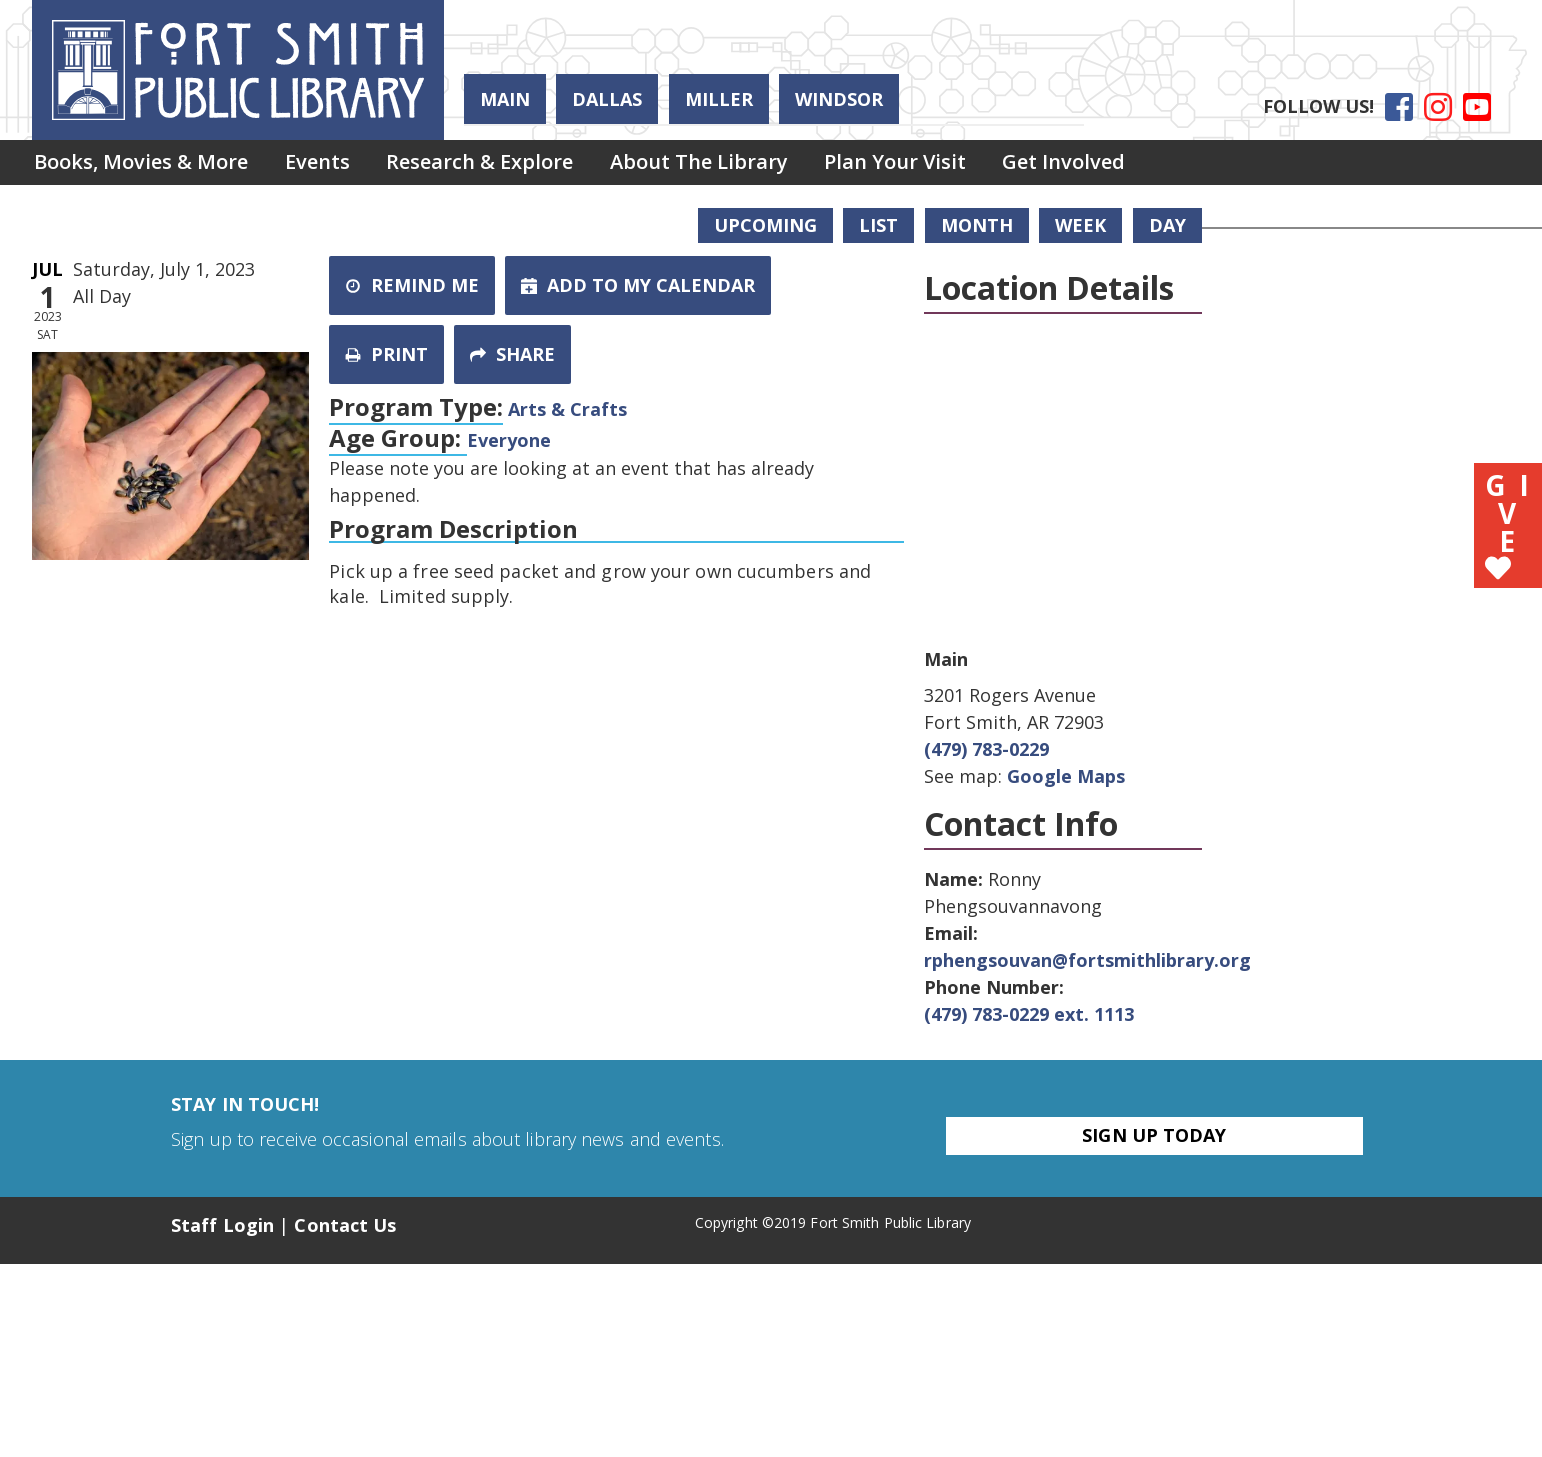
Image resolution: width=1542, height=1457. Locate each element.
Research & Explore (488, 163)
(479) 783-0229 (986, 749)
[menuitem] (143, 164)
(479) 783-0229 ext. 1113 (1029, 1014)
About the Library (711, 163)
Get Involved (1083, 163)
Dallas (607, 99)
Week (1080, 225)
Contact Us (345, 1225)
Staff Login (222, 1225)
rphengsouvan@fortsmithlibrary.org (1087, 960)
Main (505, 99)
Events (322, 163)
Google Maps (1066, 776)
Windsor (839, 99)
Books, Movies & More (143, 163)
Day (1167, 225)
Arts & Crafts (567, 409)
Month (977, 225)
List (878, 225)
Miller (719, 99)
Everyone (509, 440)
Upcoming (765, 225)
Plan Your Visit (911, 163)
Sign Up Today (1154, 1135)
